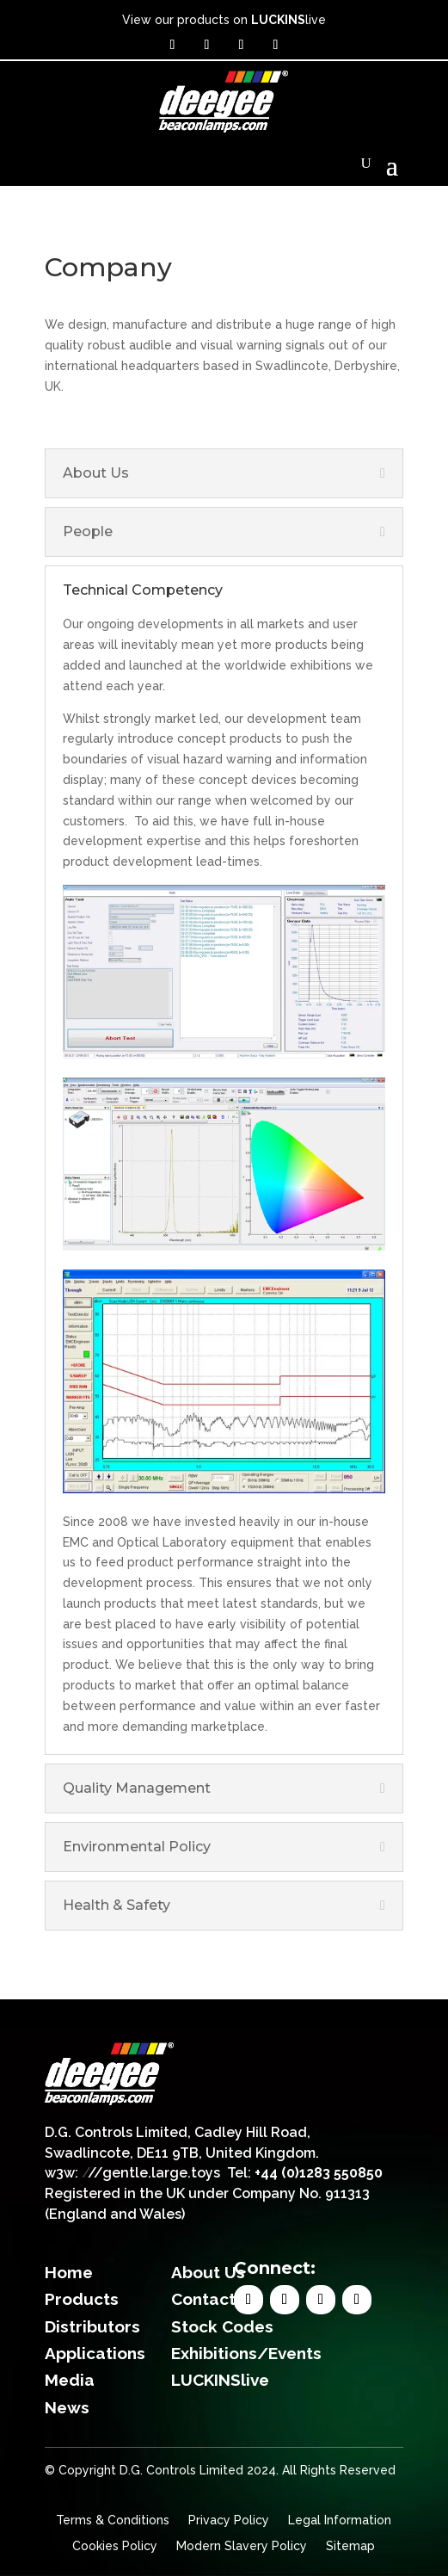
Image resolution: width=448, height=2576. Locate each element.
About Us (208, 2272)
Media (70, 2379)
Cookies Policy (114, 2546)
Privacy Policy (228, 2520)
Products (82, 2298)
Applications (95, 2353)
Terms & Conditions (112, 2520)
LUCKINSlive (220, 2379)
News (67, 2407)
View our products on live (224, 20)
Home (69, 2272)
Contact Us (216, 2298)
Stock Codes (222, 2326)
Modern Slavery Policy (241, 2546)
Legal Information (339, 2520)
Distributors (92, 2326)
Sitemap (350, 2546)
